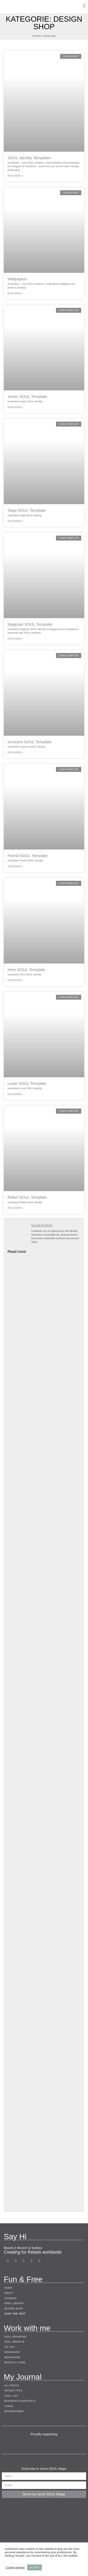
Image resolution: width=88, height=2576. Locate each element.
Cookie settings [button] (15, 2567)
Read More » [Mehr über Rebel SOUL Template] (15, 1208)
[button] (84, 6)
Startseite (36, 36)
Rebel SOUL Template (27, 1197)
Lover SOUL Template (27, 1083)
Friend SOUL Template (27, 855)
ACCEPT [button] (35, 2567)
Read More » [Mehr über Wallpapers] (15, 293)
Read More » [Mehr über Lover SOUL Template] (15, 1094)
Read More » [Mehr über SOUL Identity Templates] (15, 175)
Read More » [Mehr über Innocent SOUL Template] (15, 752)
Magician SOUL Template (30, 624)
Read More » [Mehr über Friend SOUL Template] (15, 866)
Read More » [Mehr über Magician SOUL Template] (15, 638)
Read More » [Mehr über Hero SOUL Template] (15, 980)
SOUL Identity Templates (29, 158)
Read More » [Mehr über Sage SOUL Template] (15, 521)
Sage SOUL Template (27, 510)
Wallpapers (17, 279)
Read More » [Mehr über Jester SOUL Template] (15, 407)
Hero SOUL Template (26, 969)
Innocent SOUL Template (29, 742)
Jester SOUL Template (27, 396)
